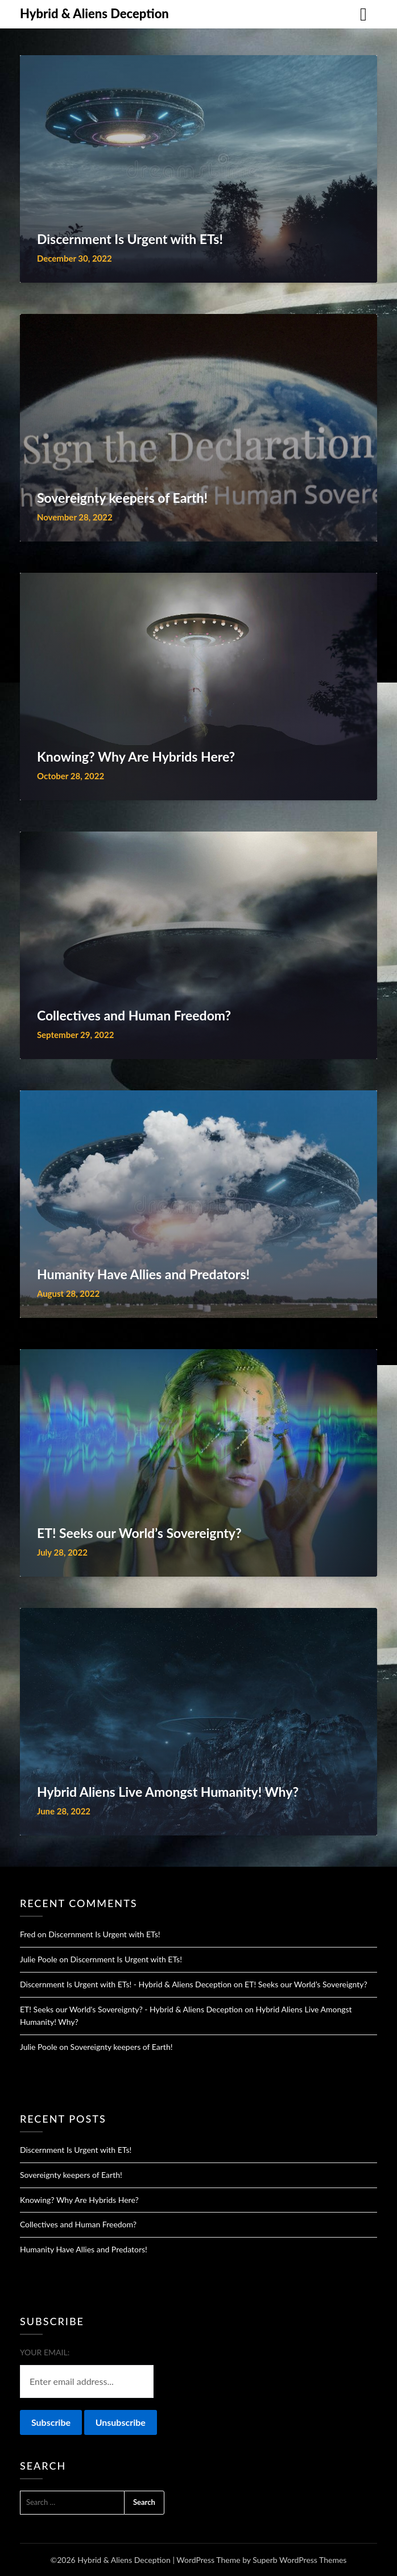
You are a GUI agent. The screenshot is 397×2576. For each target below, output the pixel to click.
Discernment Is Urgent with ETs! (104, 1934)
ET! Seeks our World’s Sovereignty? (306, 1984)
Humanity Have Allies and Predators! (83, 2249)
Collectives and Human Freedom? (78, 2224)
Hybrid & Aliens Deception (94, 13)
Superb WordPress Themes (299, 2560)
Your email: (44, 2352)
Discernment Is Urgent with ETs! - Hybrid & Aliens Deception (125, 1984)
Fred (27, 1934)
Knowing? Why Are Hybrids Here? (79, 2200)
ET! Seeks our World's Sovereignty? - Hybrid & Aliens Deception (131, 2009)
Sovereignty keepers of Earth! (122, 2047)
